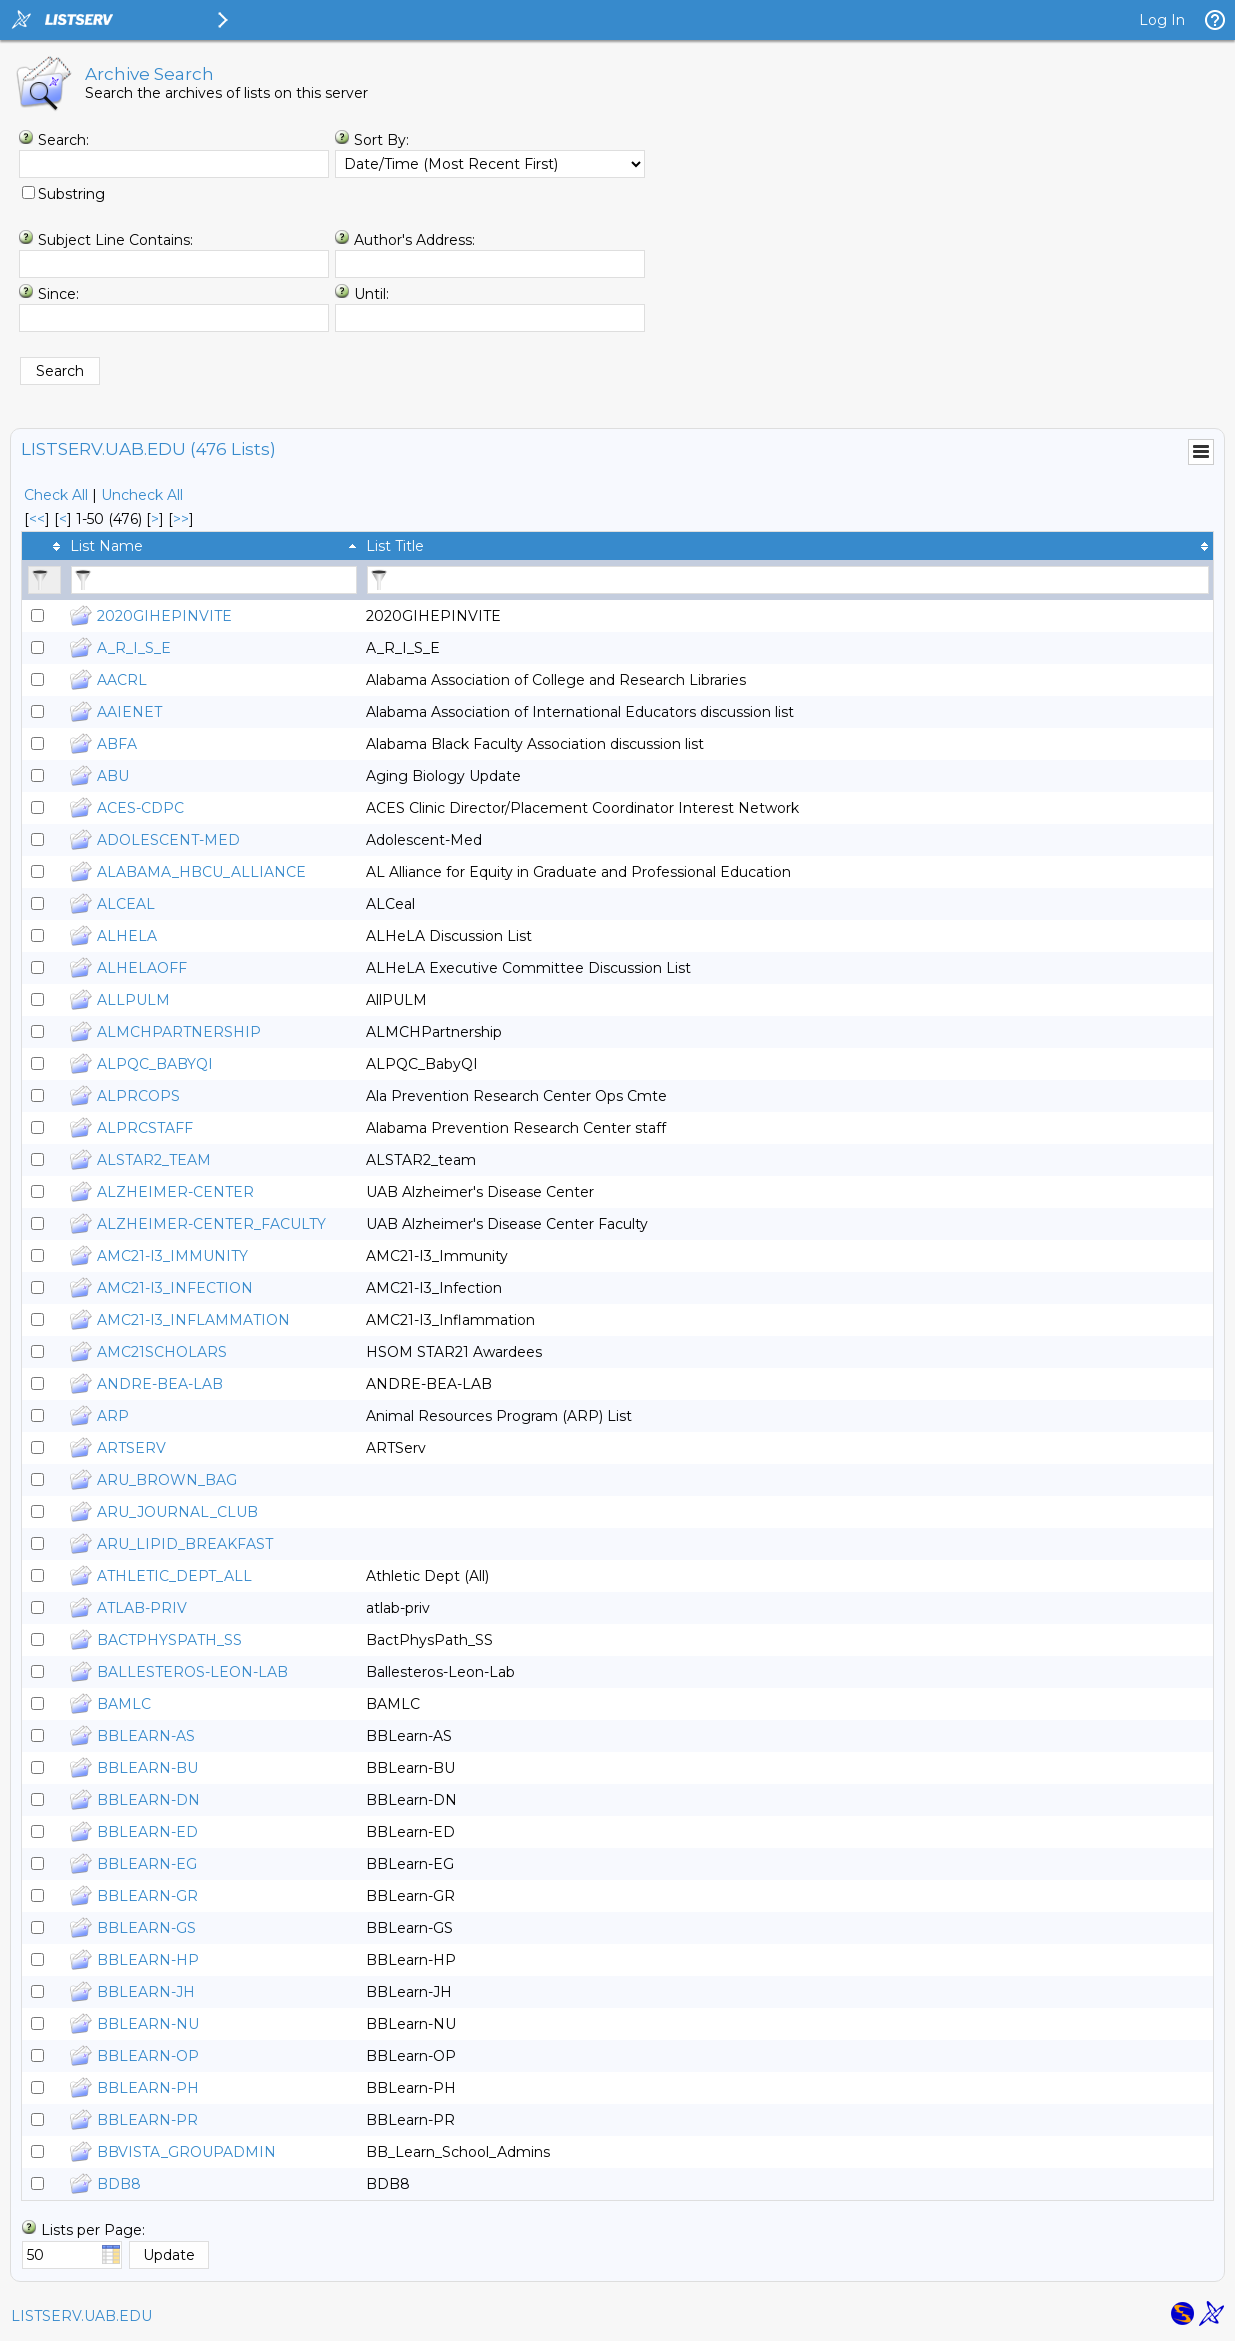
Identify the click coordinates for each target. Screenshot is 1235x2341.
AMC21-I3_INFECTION (175, 1288)
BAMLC (124, 1704)
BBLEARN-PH (148, 2088)
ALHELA (127, 936)
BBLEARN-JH (146, 1992)
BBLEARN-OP (148, 2056)
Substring (71, 194)
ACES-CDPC (140, 808)
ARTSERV (131, 1448)
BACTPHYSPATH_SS (169, 1640)
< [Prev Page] (63, 519)
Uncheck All (142, 495)
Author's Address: (414, 240)
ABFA (117, 744)
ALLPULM (133, 1000)
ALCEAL (126, 904)
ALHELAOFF (142, 968)
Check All (56, 495)
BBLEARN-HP (148, 1960)
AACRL (122, 680)
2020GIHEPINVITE (164, 616)
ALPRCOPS (138, 1096)
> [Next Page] (155, 519)
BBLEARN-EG (147, 1864)
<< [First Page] (37, 519)
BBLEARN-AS (146, 1736)
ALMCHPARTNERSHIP (179, 1032)
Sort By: (381, 140)
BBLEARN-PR (147, 2120)
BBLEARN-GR (147, 1896)
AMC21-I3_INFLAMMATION (193, 1320)
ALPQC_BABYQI (155, 1064)
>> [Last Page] (181, 519)
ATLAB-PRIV (142, 1608)
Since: (58, 294)
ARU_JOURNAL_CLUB (177, 1512)
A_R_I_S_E (134, 648)
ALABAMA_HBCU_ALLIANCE (201, 872)
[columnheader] (43, 546)
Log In (1162, 20)
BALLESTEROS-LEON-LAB (192, 1672)
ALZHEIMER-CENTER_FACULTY (211, 1224)
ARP (113, 1416)
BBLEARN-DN (148, 1800)
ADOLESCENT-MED (168, 840)
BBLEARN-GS (146, 1928)
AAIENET (129, 712)
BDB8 (119, 2184)
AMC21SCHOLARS (162, 1352)
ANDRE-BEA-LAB (160, 1384)
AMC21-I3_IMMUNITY (172, 1256)
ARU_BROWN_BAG (167, 1480)
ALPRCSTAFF (145, 1128)
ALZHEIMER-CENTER (175, 1192)
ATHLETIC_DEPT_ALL (174, 1576)
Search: (63, 140)
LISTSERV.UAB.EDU (81, 2316)
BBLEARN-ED (147, 1832)
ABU (113, 776)
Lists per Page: (93, 2230)
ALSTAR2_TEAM (154, 1160)
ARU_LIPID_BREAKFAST (185, 1544)
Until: (371, 294)
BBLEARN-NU (148, 2024)
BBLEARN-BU (147, 1768)
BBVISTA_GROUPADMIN (186, 2152)
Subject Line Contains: (115, 240)
